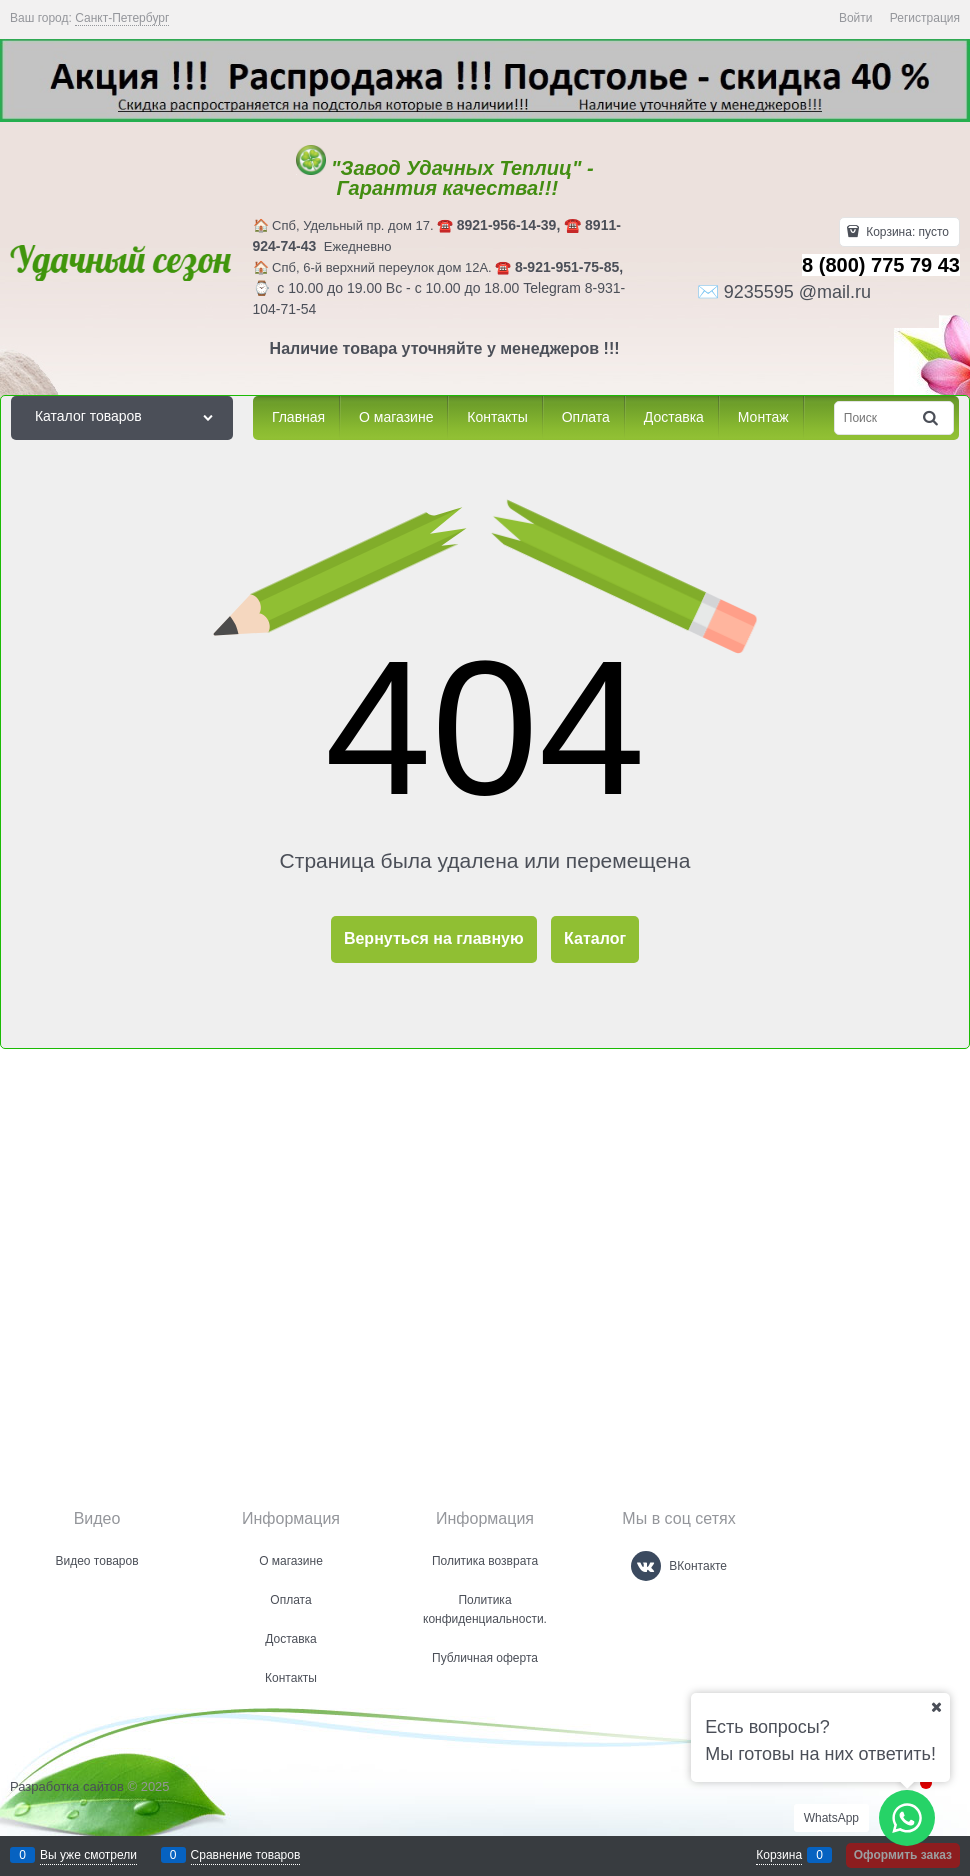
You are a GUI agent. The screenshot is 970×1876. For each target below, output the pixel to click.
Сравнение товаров (246, 1855)
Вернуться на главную (434, 938)
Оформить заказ (903, 1855)
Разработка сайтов (67, 1786)
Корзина (779, 1855)
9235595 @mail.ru (797, 292)
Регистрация (925, 18)
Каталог (595, 938)
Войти (856, 18)
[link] (122, 18)
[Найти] (932, 417)
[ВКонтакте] (646, 1566)
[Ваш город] (936, 1707)
